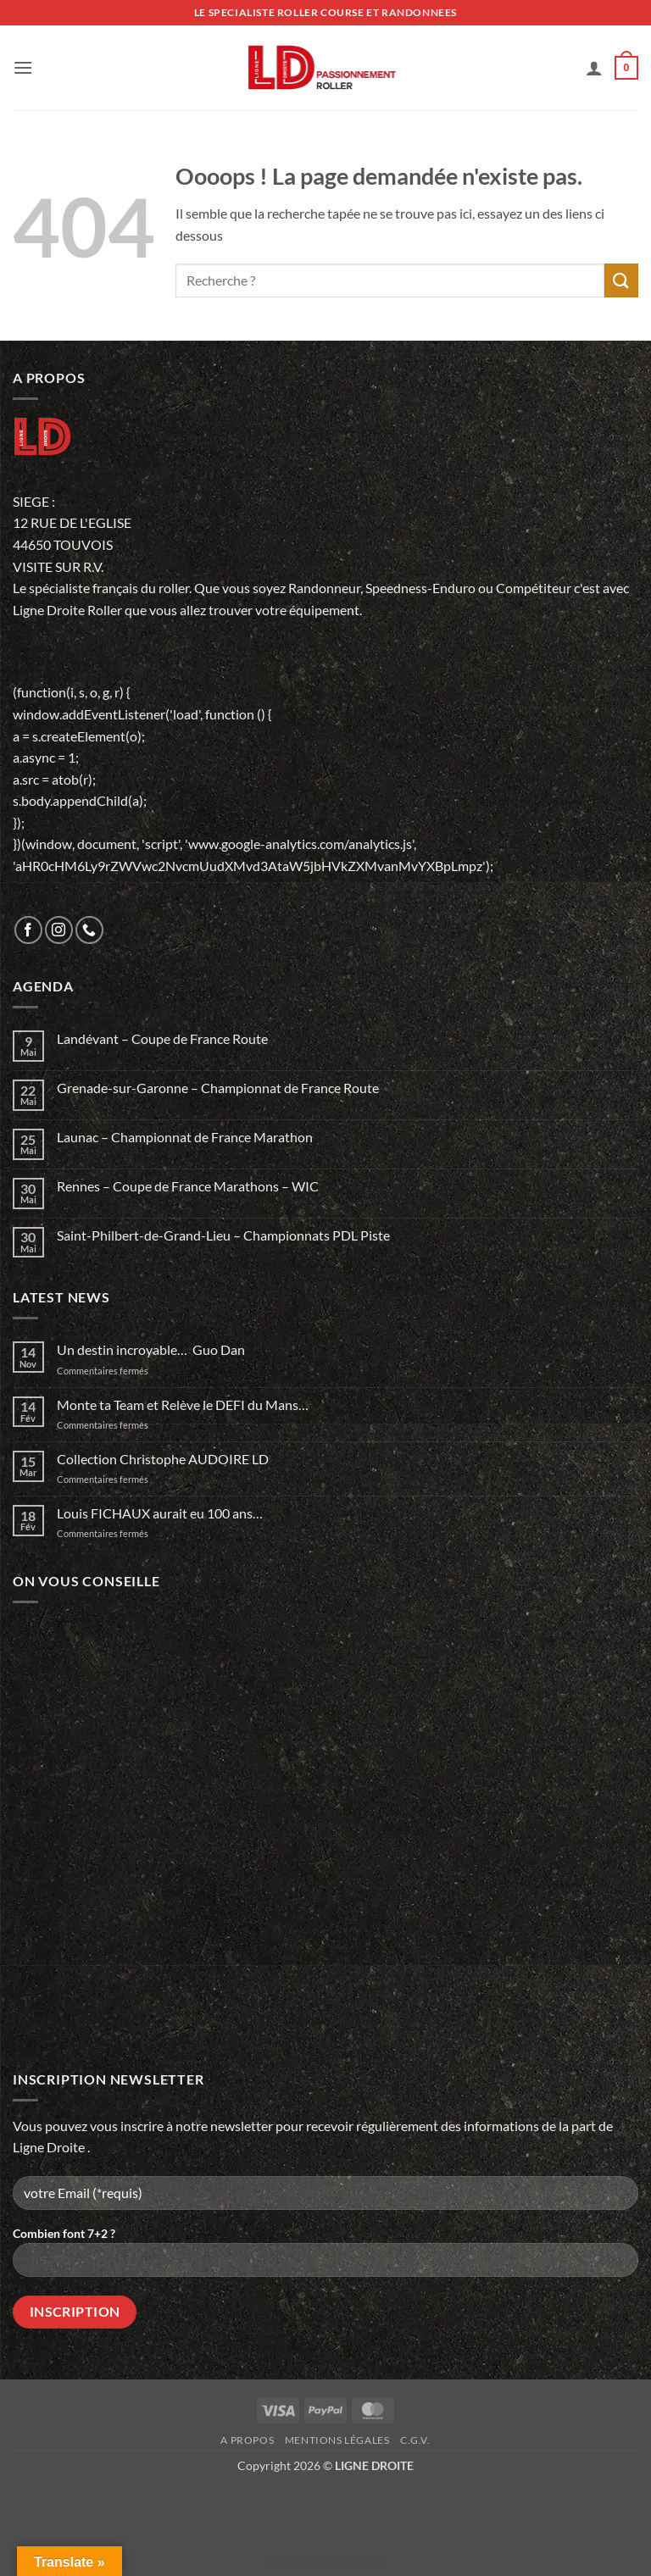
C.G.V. (415, 2440)
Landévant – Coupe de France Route (162, 1038)
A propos (247, 2440)
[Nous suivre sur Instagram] (59, 930)
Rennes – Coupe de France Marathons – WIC (188, 1186)
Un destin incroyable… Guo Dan (151, 1349)
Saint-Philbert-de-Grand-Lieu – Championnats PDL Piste (223, 1235)
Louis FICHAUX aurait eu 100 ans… (160, 1513)
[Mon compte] (594, 67)
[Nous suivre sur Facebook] (28, 930)
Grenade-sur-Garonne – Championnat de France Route (218, 1088)
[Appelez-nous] (89, 930)
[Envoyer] (621, 280)
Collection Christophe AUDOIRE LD (163, 1459)
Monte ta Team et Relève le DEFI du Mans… (183, 1404)
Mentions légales (337, 2440)
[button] (23, 67)
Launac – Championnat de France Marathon (185, 1137)
